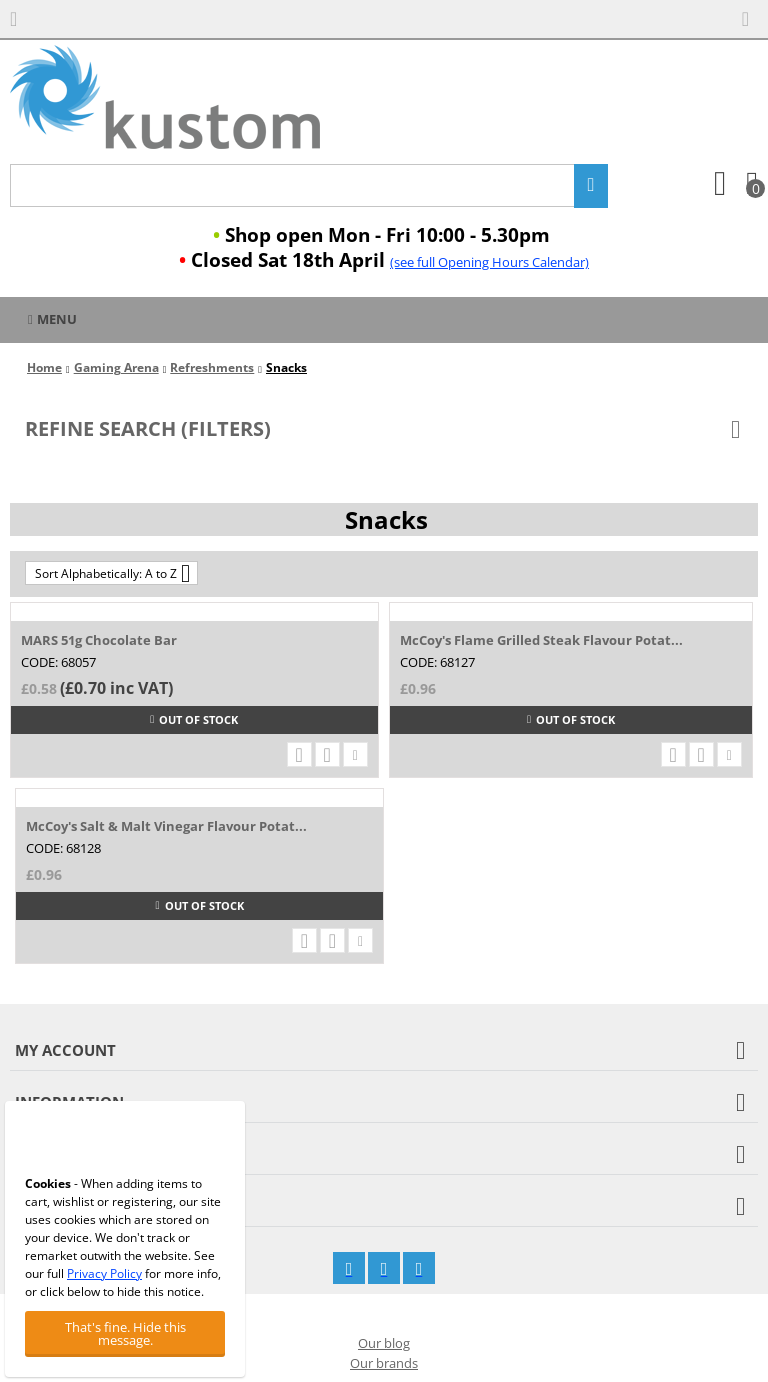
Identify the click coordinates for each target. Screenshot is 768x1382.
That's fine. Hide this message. (125, 1333)
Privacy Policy (104, 1273)
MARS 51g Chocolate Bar (99, 640)
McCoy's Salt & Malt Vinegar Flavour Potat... (166, 826)
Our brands (384, 1363)
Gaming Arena (116, 367)
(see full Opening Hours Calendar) (489, 262)
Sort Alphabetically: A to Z (112, 573)
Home (44, 367)
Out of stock (194, 719)
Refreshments (212, 367)
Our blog (384, 1343)
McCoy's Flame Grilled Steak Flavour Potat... (541, 640)
